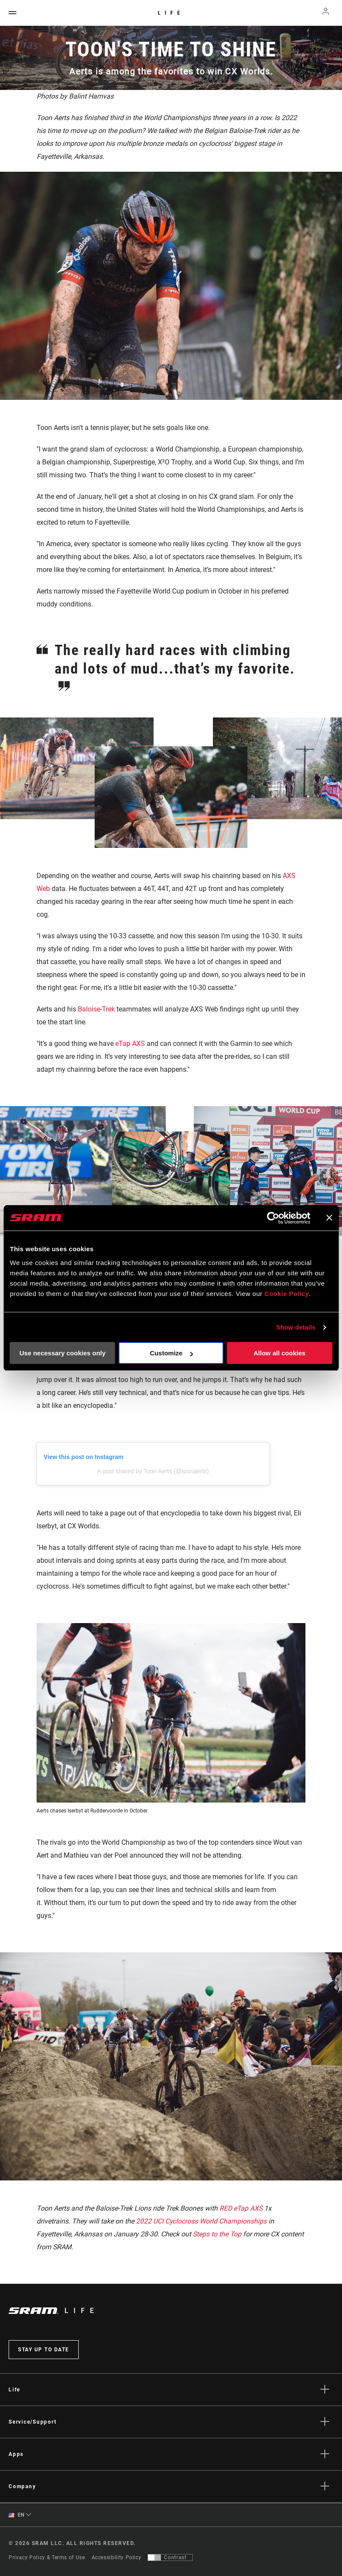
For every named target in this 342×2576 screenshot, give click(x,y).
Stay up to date (43, 2350)
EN (17, 2515)
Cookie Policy (287, 1293)
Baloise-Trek (96, 1009)
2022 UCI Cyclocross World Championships (201, 2221)
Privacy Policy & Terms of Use (47, 2557)
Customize (171, 1353)
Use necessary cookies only (62, 1353)
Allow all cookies (279, 1353)
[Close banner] (329, 1218)
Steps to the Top (217, 2234)
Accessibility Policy (117, 2557)
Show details (296, 1327)
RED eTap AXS (241, 2208)
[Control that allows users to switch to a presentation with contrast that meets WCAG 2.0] (170, 2557)
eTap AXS (130, 1043)
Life (171, 13)
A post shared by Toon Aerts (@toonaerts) (153, 1471)
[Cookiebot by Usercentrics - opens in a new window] (272, 1218)
